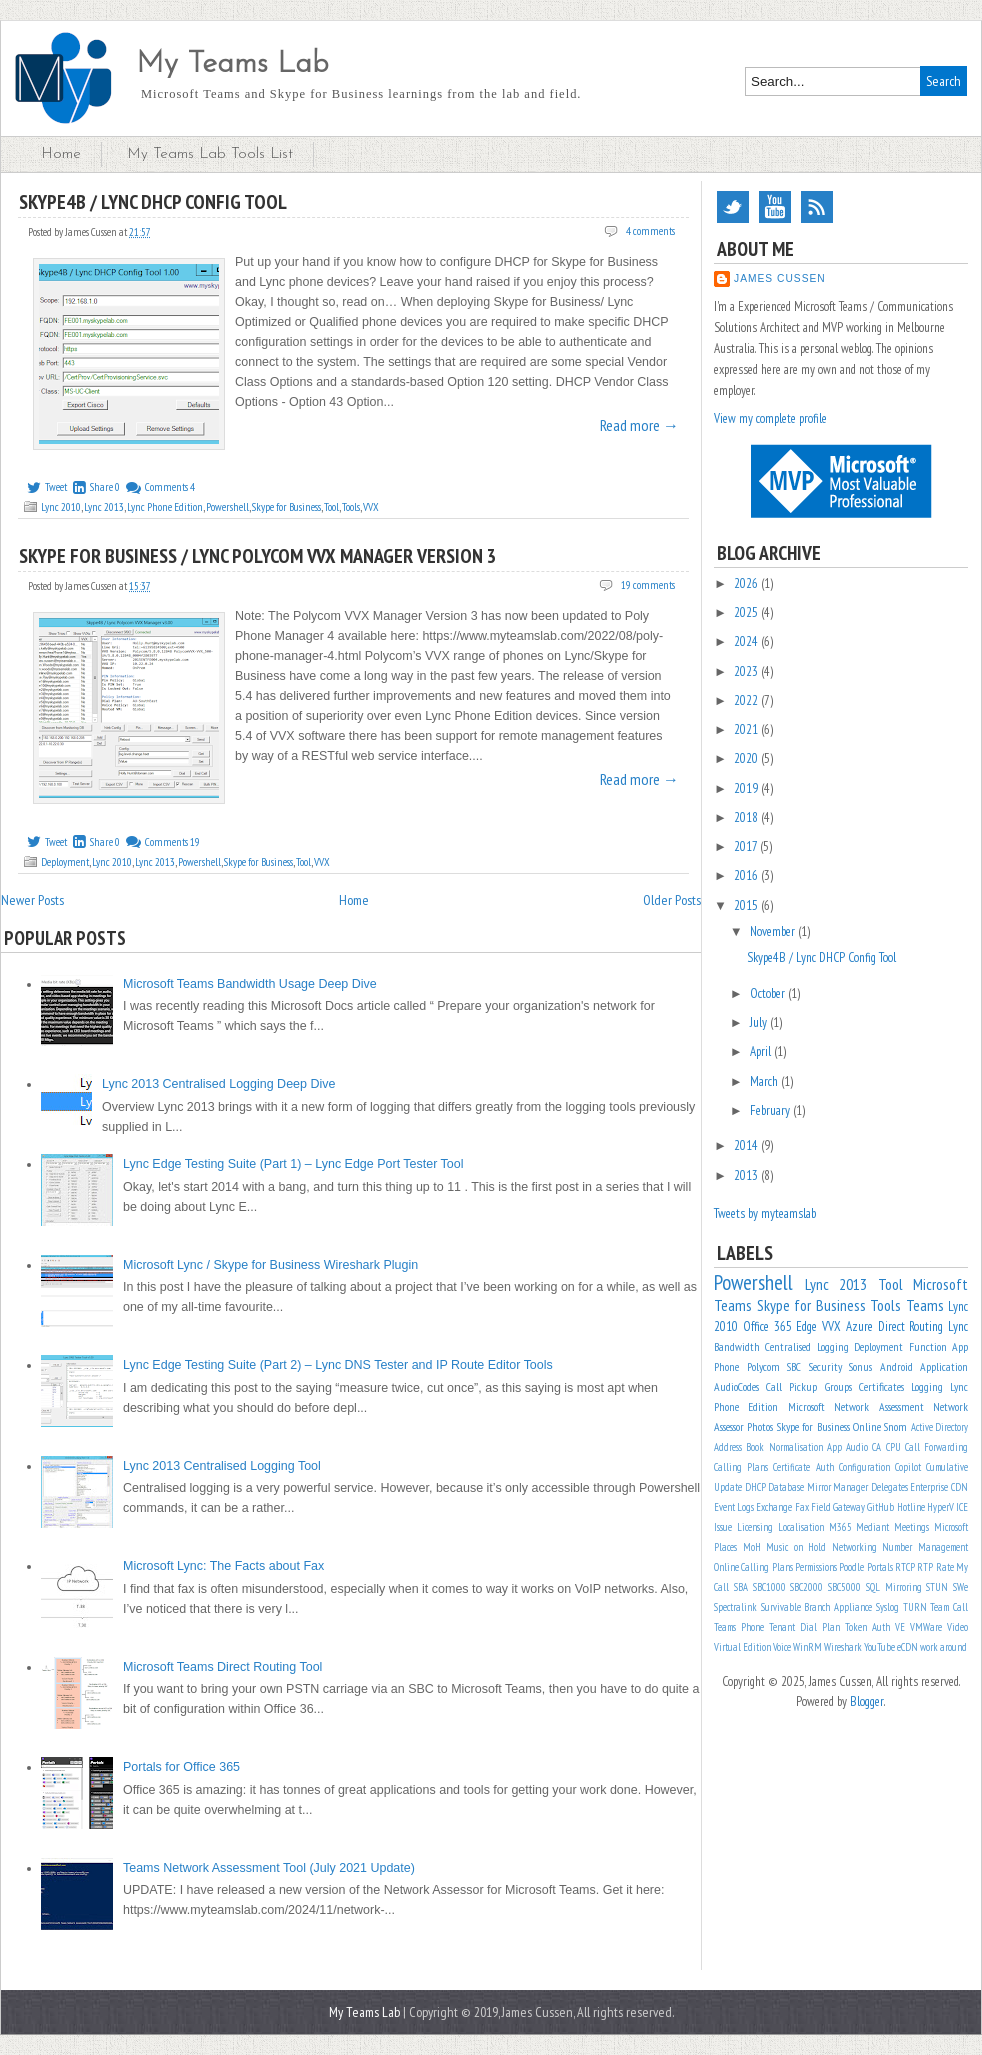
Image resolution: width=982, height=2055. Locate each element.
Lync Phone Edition (165, 507)
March (765, 1081)
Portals (880, 1567)
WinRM (807, 1647)
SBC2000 (806, 1587)
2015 (747, 905)
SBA (741, 1587)
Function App (938, 1346)
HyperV (940, 1507)
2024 (747, 641)
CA (876, 1447)
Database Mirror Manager (818, 1487)
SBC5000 (844, 1587)
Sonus (860, 1366)
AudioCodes (736, 1386)
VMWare (926, 1627)
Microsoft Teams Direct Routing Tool (222, 1667)
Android (896, 1366)
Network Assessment (878, 1406)
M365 (840, 1527)
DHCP (755, 1487)
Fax (802, 1507)
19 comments (648, 585)
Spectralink (735, 1607)
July (760, 1022)
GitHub (880, 1507)
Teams (925, 1305)
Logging (927, 1386)
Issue (723, 1527)
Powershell (227, 507)
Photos (760, 1426)
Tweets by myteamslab (765, 1213)
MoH (752, 1547)
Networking (854, 1547)
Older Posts (672, 900)
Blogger (867, 1701)
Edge (806, 1326)
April (762, 1051)
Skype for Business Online (829, 1426)
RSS (817, 207)
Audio (857, 1447)
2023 (747, 671)
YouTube (775, 207)
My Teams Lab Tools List (210, 154)
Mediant (872, 1527)
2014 (747, 1145)
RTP (925, 1567)
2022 (747, 700)
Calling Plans (741, 1467)
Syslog (887, 1607)
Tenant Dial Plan (804, 1627)
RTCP (905, 1567)
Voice (782, 1647)
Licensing (755, 1527)
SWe (960, 1587)
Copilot (908, 1467)
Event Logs (734, 1507)
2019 (747, 788)
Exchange (774, 1507)
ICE (962, 1507)
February (771, 1110)
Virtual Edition (742, 1647)
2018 (747, 817)
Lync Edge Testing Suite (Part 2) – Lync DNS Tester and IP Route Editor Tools (338, 1365)
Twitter (733, 207)
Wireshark (843, 1647)
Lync (958, 1326)
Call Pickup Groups (808, 1386)
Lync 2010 (61, 507)
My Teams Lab (232, 64)
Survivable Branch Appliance (816, 1607)
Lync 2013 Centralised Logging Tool (222, 1466)
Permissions (816, 1567)
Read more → (639, 425)
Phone (726, 1366)
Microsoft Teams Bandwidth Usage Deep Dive (250, 984)
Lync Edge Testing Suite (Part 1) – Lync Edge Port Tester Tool (293, 1164)
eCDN (907, 1647)
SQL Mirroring (894, 1587)
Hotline (911, 1507)
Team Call (949, 1607)
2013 (747, 1175)
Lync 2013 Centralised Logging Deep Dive (218, 1084)
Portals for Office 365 (181, 1767)
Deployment (65, 862)
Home (61, 154)
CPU (893, 1447)
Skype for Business (286, 507)
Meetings (911, 1527)
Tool (331, 507)
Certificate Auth (803, 1467)
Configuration (864, 1467)
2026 (747, 583)
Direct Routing (911, 1326)
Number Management (925, 1547)
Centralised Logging (806, 1346)
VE (900, 1627)
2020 (747, 758)
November (774, 931)
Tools (351, 507)
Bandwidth (737, 1346)
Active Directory (939, 1427)
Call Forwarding (936, 1447)
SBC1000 (769, 1587)
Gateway (849, 1507)
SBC (794, 1366)
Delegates (889, 1487)
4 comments (650, 231)
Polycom (763, 1366)
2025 (747, 612)
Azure (859, 1326)
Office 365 (767, 1326)
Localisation (801, 1527)
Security (825, 1366)
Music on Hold (796, 1547)
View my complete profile (770, 418)
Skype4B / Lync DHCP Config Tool (153, 202)
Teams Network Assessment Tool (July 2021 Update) (269, 1868)
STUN (937, 1587)
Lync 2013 (104, 507)
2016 (747, 875)
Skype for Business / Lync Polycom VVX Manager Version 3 (258, 556)
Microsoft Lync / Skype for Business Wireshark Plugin (270, 1265)
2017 (747, 846)
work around (943, 1647)
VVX (371, 507)
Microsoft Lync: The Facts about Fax (223, 1566)
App (834, 1447)
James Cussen (780, 278)
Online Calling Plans (753, 1567)
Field (821, 1507)
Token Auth (867, 1627)
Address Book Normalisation (768, 1447)
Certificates (881, 1386)
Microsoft (806, 1406)
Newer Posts (32, 900)
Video (957, 1627)
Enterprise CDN (939, 1487)
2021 (747, 729)
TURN (915, 1607)
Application (944, 1366)
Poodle (851, 1567)
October (769, 993)
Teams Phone (739, 1627)
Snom (895, 1426)
